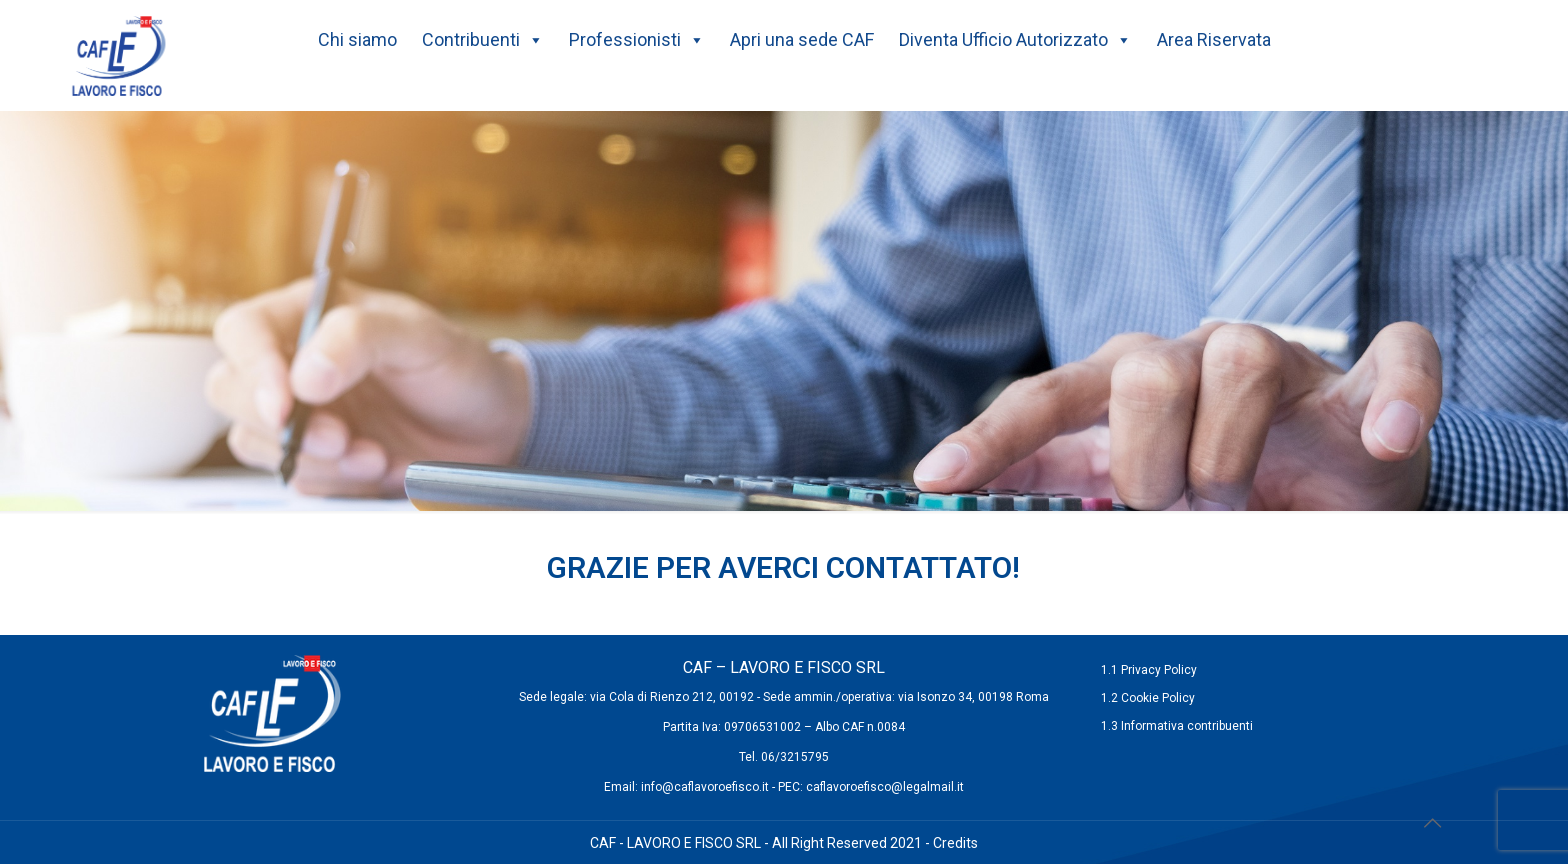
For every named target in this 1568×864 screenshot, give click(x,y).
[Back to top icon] (1432, 823)
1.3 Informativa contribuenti (1177, 726)
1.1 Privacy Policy (1149, 670)
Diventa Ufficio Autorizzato (1015, 40)
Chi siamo (357, 39)
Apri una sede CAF (802, 39)
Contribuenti (483, 40)
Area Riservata (1214, 39)
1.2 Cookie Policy (1148, 698)
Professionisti (637, 40)
